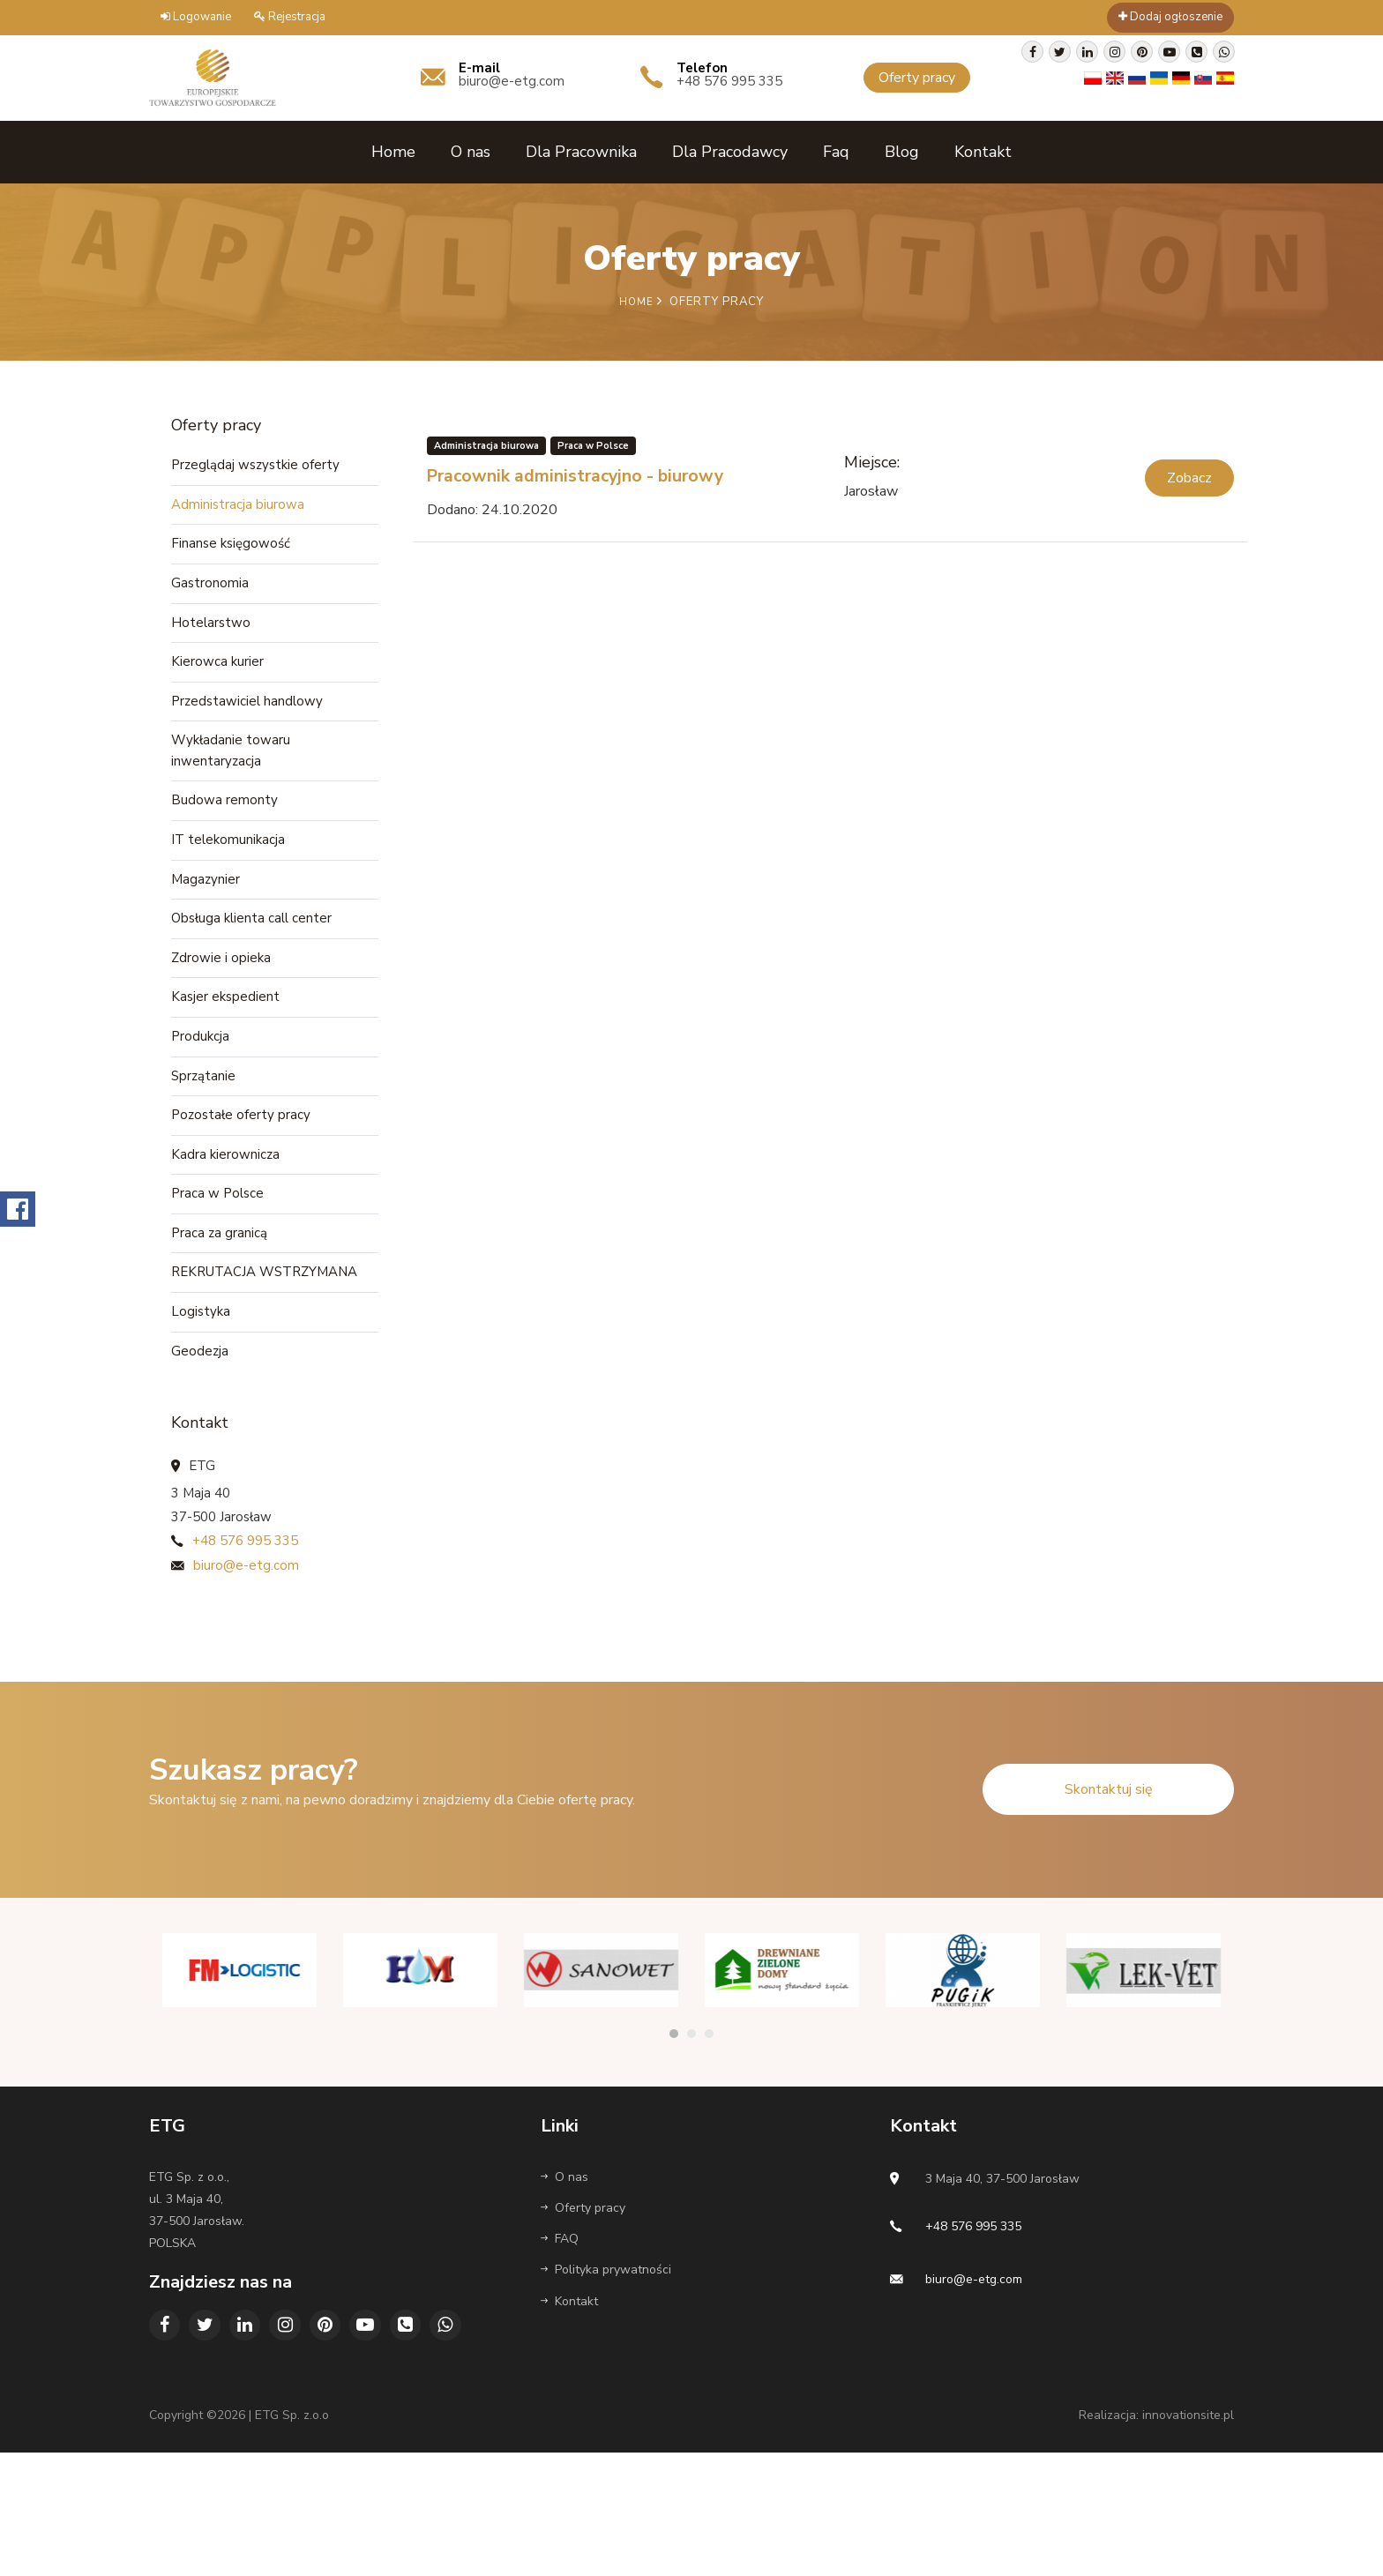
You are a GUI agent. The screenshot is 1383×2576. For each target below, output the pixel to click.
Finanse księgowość (230, 548)
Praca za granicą (219, 1292)
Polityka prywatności (606, 2346)
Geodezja (199, 1419)
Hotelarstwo (210, 633)
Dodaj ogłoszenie (1170, 17)
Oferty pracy (583, 2283)
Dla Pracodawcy (730, 149)
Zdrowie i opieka (221, 995)
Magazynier (205, 911)
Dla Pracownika (581, 149)
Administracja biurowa (237, 506)
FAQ (560, 2315)
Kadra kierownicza (225, 1207)
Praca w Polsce (217, 1249)
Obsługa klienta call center (251, 953)
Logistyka (200, 1376)
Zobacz (1189, 474)
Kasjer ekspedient (225, 1038)
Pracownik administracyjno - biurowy (610, 471)
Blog (902, 149)
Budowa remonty (224, 826)
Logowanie (196, 17)
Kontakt (983, 149)
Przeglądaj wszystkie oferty (255, 464)
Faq (836, 149)
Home (393, 149)
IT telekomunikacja (228, 868)
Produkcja (200, 1080)
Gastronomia (210, 591)
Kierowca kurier (217, 675)
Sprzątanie (203, 1122)
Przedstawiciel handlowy (247, 718)
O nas (470, 149)
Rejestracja (289, 17)
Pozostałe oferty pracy (240, 1165)
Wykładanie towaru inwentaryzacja (230, 772)
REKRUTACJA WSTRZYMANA (264, 1334)
